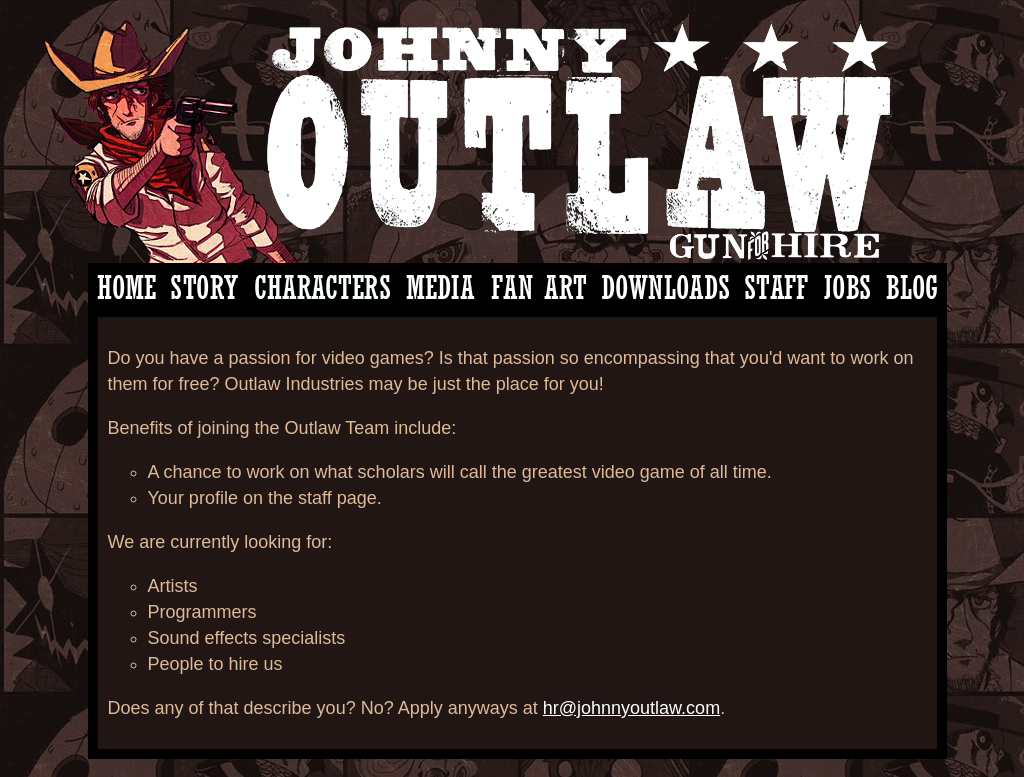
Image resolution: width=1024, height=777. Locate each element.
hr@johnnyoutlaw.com (631, 708)
